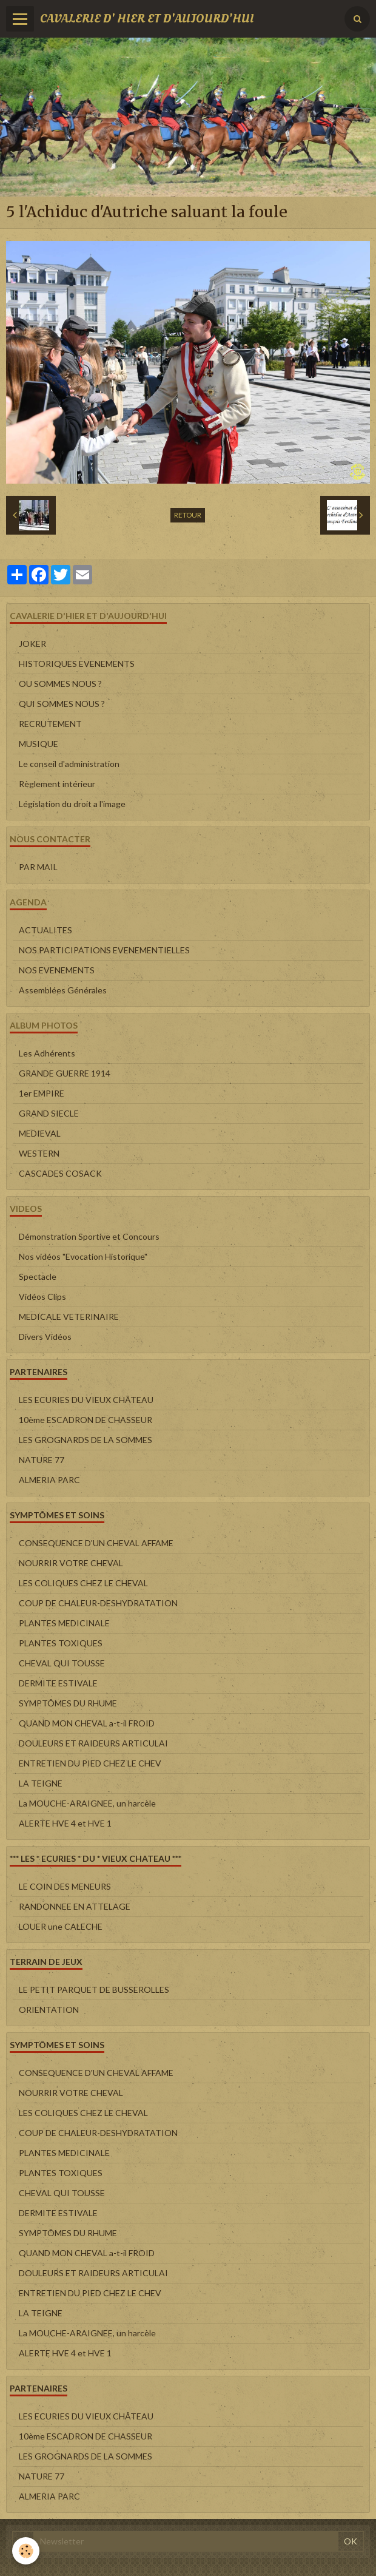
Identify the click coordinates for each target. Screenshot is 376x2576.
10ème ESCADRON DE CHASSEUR (85, 1420)
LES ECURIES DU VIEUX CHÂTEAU (86, 1399)
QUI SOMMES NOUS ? (62, 703)
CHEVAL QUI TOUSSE (62, 1663)
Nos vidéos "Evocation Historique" (83, 1256)
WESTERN (39, 1153)
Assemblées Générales (63, 990)
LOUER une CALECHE (60, 1926)
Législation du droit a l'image (72, 804)
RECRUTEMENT (50, 723)
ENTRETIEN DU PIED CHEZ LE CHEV (90, 1763)
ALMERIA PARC (49, 1480)
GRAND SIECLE (49, 1113)
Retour (187, 514)
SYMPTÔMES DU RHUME (68, 1703)
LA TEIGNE (40, 1783)
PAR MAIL (38, 867)
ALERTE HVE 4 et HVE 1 (65, 1823)
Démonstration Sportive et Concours (89, 1236)
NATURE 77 (41, 1460)
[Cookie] (25, 2550)
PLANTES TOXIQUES (60, 1643)
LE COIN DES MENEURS (65, 1886)
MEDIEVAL (40, 1133)
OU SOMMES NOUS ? (60, 683)
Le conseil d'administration (69, 764)
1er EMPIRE (41, 1093)
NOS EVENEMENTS (57, 970)
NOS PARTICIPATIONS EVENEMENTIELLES (104, 950)
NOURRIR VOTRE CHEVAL (71, 1563)
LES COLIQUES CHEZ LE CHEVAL (83, 1583)
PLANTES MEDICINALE (64, 1623)
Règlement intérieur (57, 784)
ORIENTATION (49, 2009)
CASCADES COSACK (60, 1173)
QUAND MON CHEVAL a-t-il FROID (87, 1723)
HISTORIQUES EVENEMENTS (77, 663)
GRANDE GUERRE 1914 (64, 1073)
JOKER (32, 643)
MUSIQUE (38, 744)
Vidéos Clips (42, 1296)
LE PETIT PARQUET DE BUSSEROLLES (94, 1989)
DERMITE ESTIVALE (58, 1683)
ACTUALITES (45, 930)
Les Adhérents (47, 1053)
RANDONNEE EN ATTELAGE (74, 1906)
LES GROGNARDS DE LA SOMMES (85, 1440)
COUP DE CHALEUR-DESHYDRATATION (98, 1603)
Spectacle (37, 1276)
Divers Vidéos (45, 1336)
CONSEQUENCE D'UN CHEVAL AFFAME (96, 1543)
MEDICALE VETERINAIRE (69, 1316)
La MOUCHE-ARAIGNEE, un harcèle (87, 1803)
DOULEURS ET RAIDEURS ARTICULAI (93, 1743)
